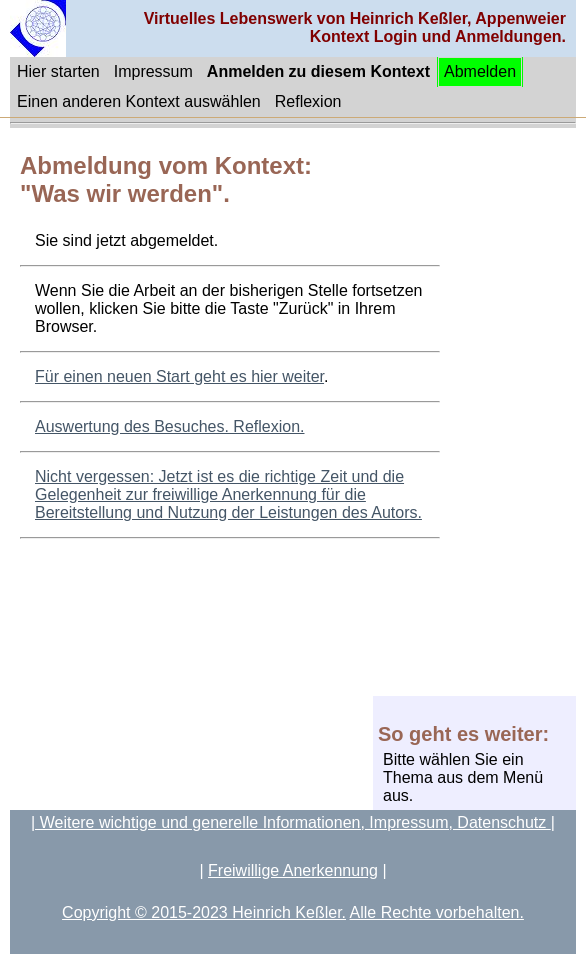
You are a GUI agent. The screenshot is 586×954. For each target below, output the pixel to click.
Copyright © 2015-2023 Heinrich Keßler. (204, 912)
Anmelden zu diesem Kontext (318, 71)
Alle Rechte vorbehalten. (437, 912)
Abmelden (480, 71)
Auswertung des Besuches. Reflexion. (169, 426)
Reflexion (308, 101)
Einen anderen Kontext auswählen (139, 101)
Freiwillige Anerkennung (293, 870)
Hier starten (58, 71)
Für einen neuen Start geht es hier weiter (179, 376)
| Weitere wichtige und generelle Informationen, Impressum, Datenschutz (291, 822)
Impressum (153, 71)
